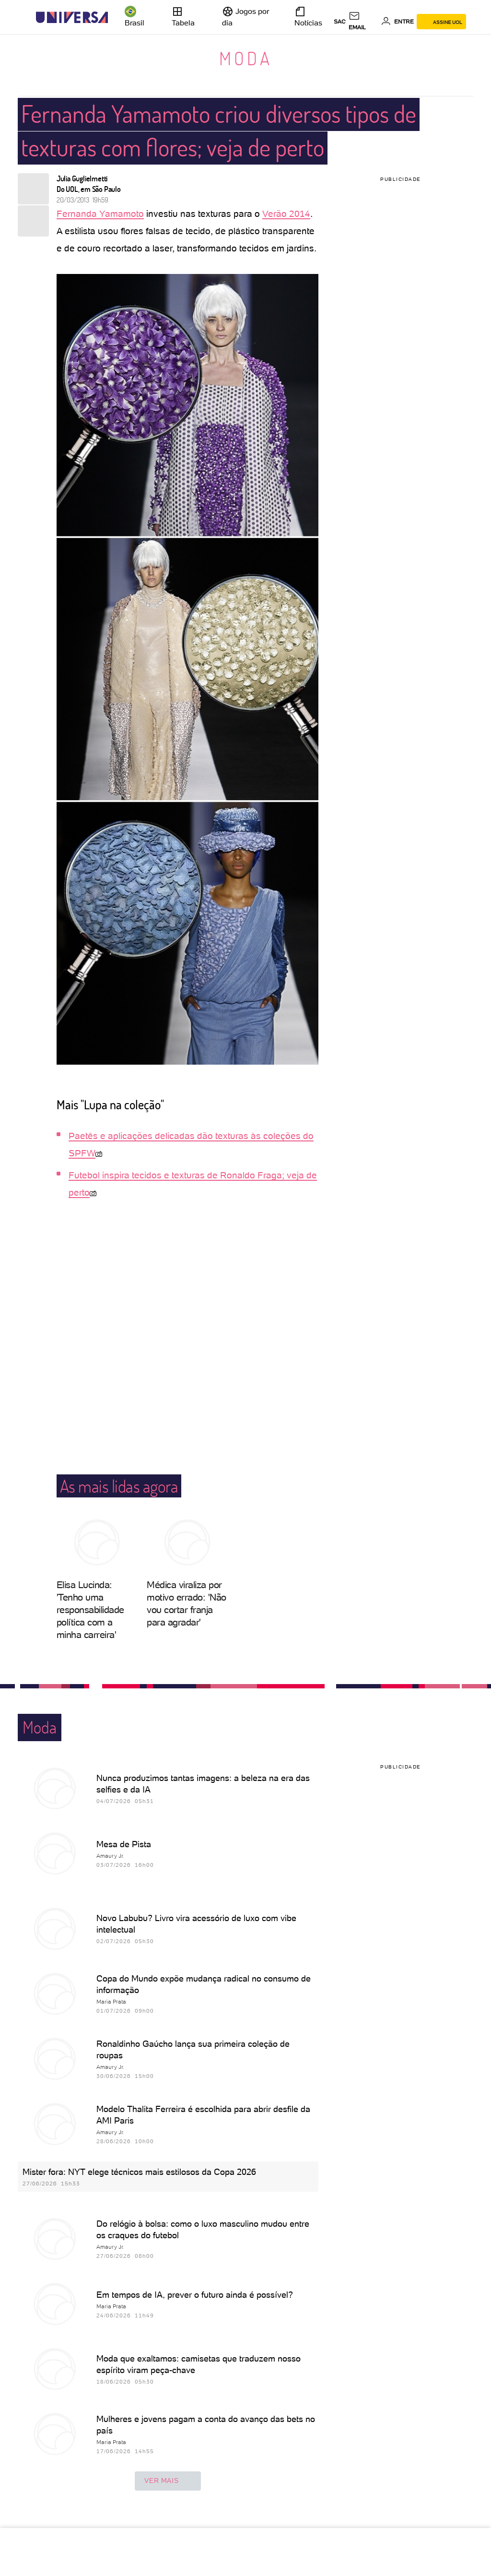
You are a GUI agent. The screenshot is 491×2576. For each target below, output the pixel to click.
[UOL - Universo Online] (116, 17)
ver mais (167, 2481)
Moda (245, 58)
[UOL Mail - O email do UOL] (363, 21)
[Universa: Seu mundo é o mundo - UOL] (72, 17)
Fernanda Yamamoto (100, 213)
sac (340, 21)
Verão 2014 (286, 213)
